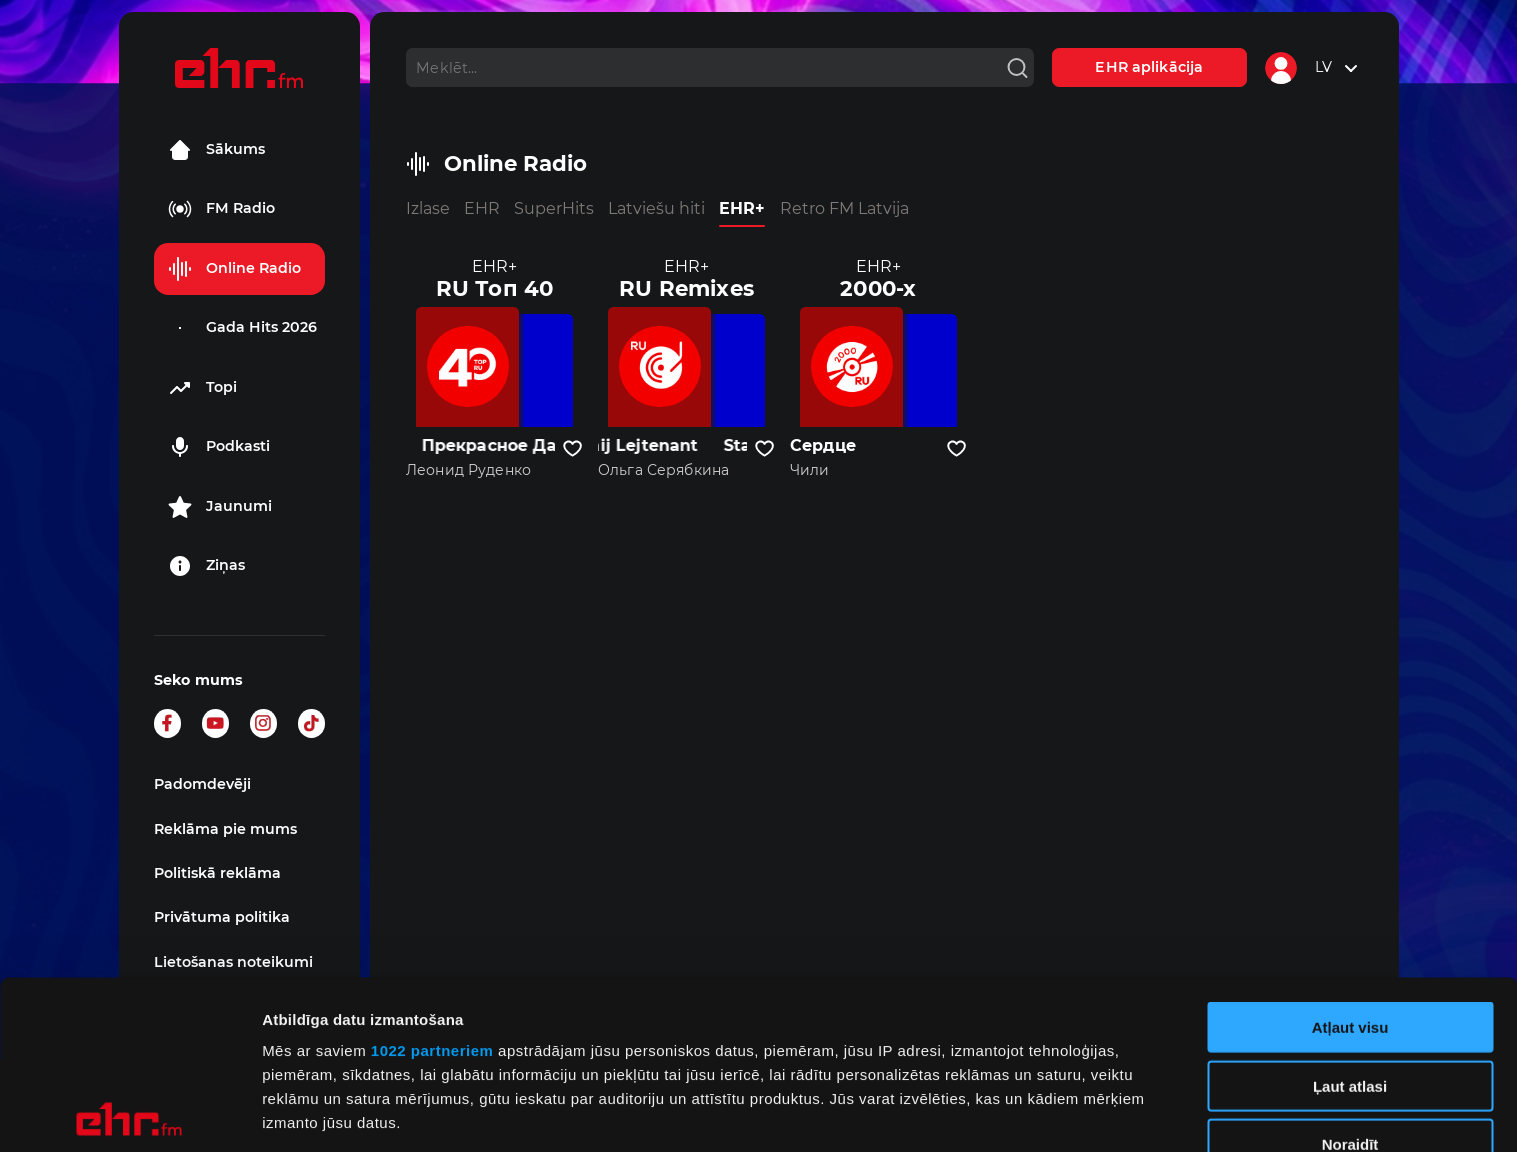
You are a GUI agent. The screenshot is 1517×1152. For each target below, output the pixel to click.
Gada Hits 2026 (242, 328)
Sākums (216, 150)
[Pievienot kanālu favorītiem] (572, 449)
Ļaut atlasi (1350, 917)
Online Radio (234, 269)
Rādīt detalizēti (1089, 1112)
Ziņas (206, 566)
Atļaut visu (1350, 859)
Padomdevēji (202, 784)
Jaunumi (220, 507)
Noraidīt (1350, 976)
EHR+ (742, 208)
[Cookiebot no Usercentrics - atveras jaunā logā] (129, 1113)
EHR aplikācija (1149, 67)
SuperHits (554, 208)
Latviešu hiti (656, 208)
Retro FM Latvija (844, 208)
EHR (482, 208)
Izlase (428, 208)
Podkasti (219, 447)
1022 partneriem (432, 882)
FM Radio (221, 209)
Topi (202, 388)
